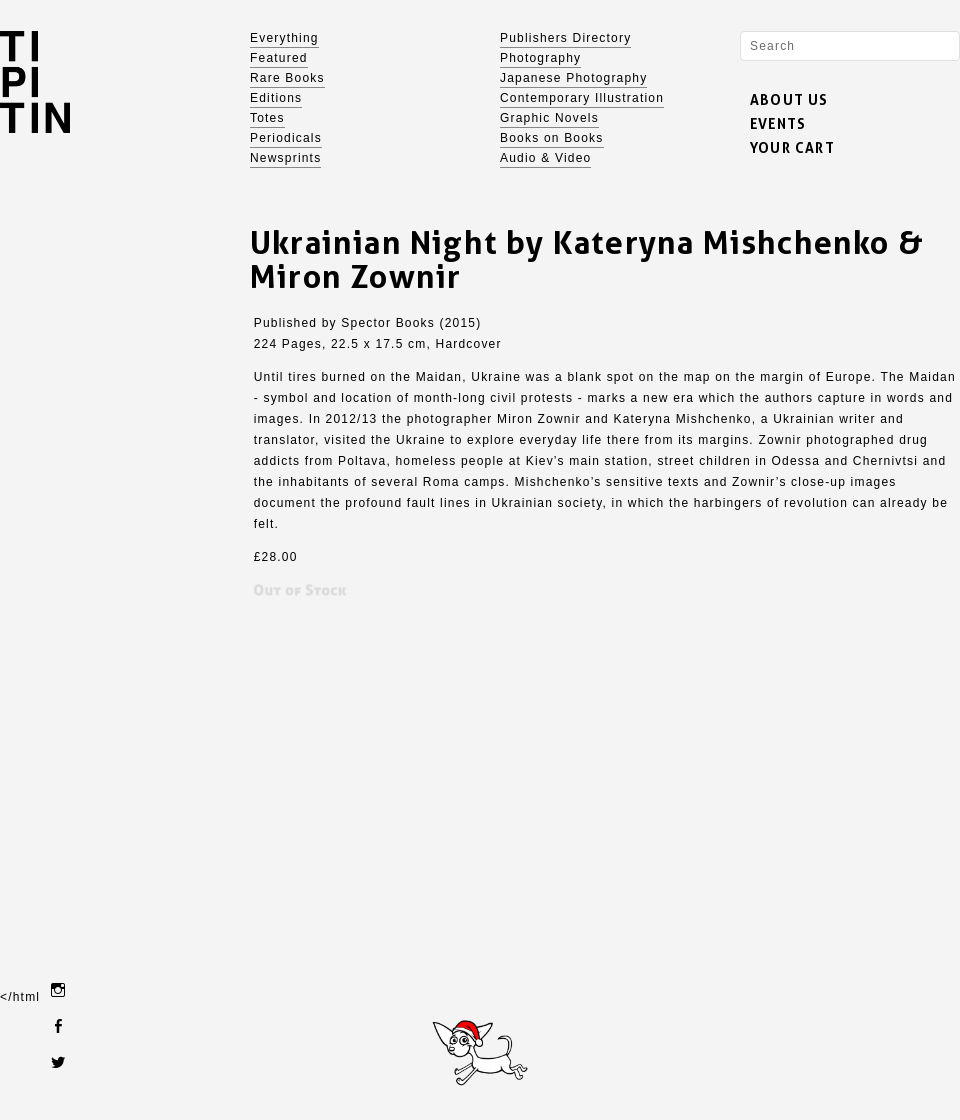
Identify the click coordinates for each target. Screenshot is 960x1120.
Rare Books (287, 78)
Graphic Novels (549, 118)
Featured (279, 58)
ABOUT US (789, 99)
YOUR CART (792, 147)
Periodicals (286, 138)
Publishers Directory (565, 38)
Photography (540, 58)
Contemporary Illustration (582, 98)
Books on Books (552, 138)
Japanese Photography (573, 78)
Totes (267, 118)
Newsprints (285, 158)
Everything (284, 38)
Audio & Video (545, 158)
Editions (276, 98)
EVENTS (778, 123)
